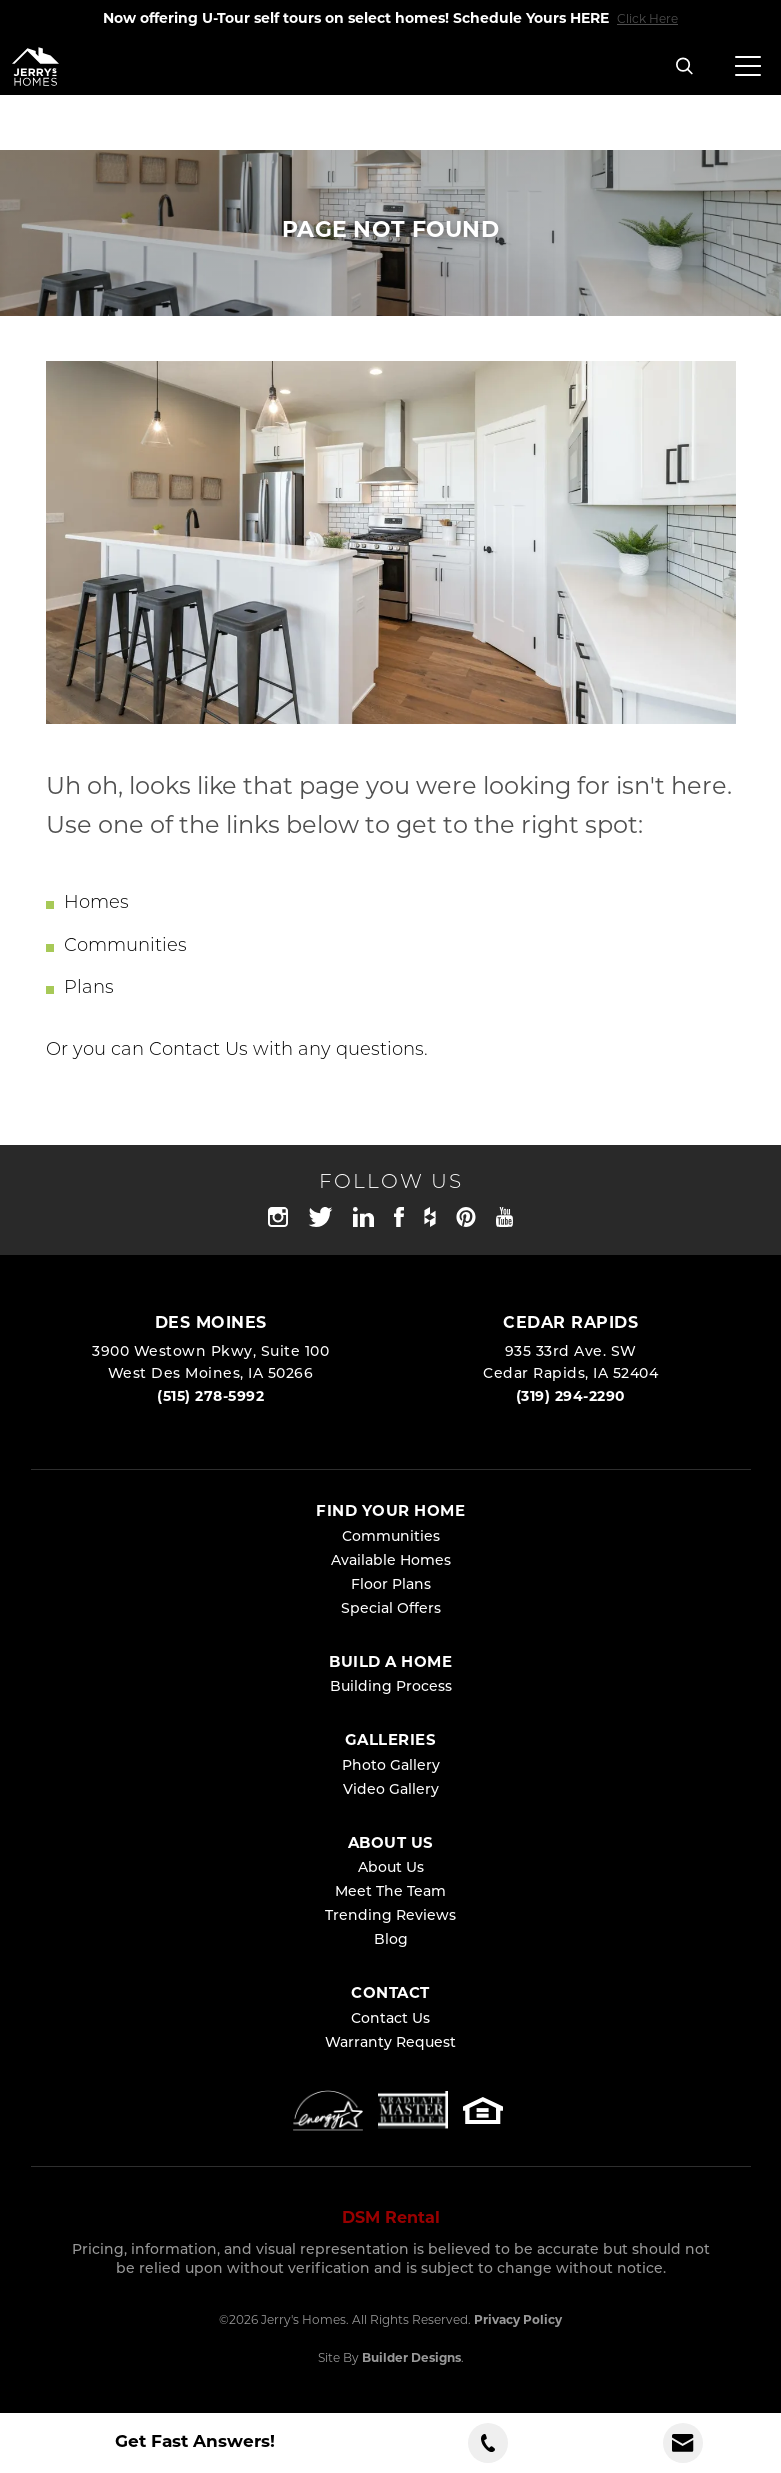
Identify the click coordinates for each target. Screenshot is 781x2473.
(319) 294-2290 (571, 1397)
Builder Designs (411, 2359)
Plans (89, 988)
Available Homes (391, 1561)
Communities (125, 946)
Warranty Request (390, 2043)
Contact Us (198, 1050)
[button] (685, 67)
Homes (96, 903)
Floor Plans (391, 1585)
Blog (391, 1940)
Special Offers (391, 1609)
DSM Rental (391, 2219)
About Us (391, 1868)
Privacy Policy (518, 2321)
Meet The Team (390, 1892)
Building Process (391, 1687)
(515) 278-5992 (210, 1397)
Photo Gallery (391, 1766)
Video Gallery (391, 1790)
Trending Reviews (390, 1916)
